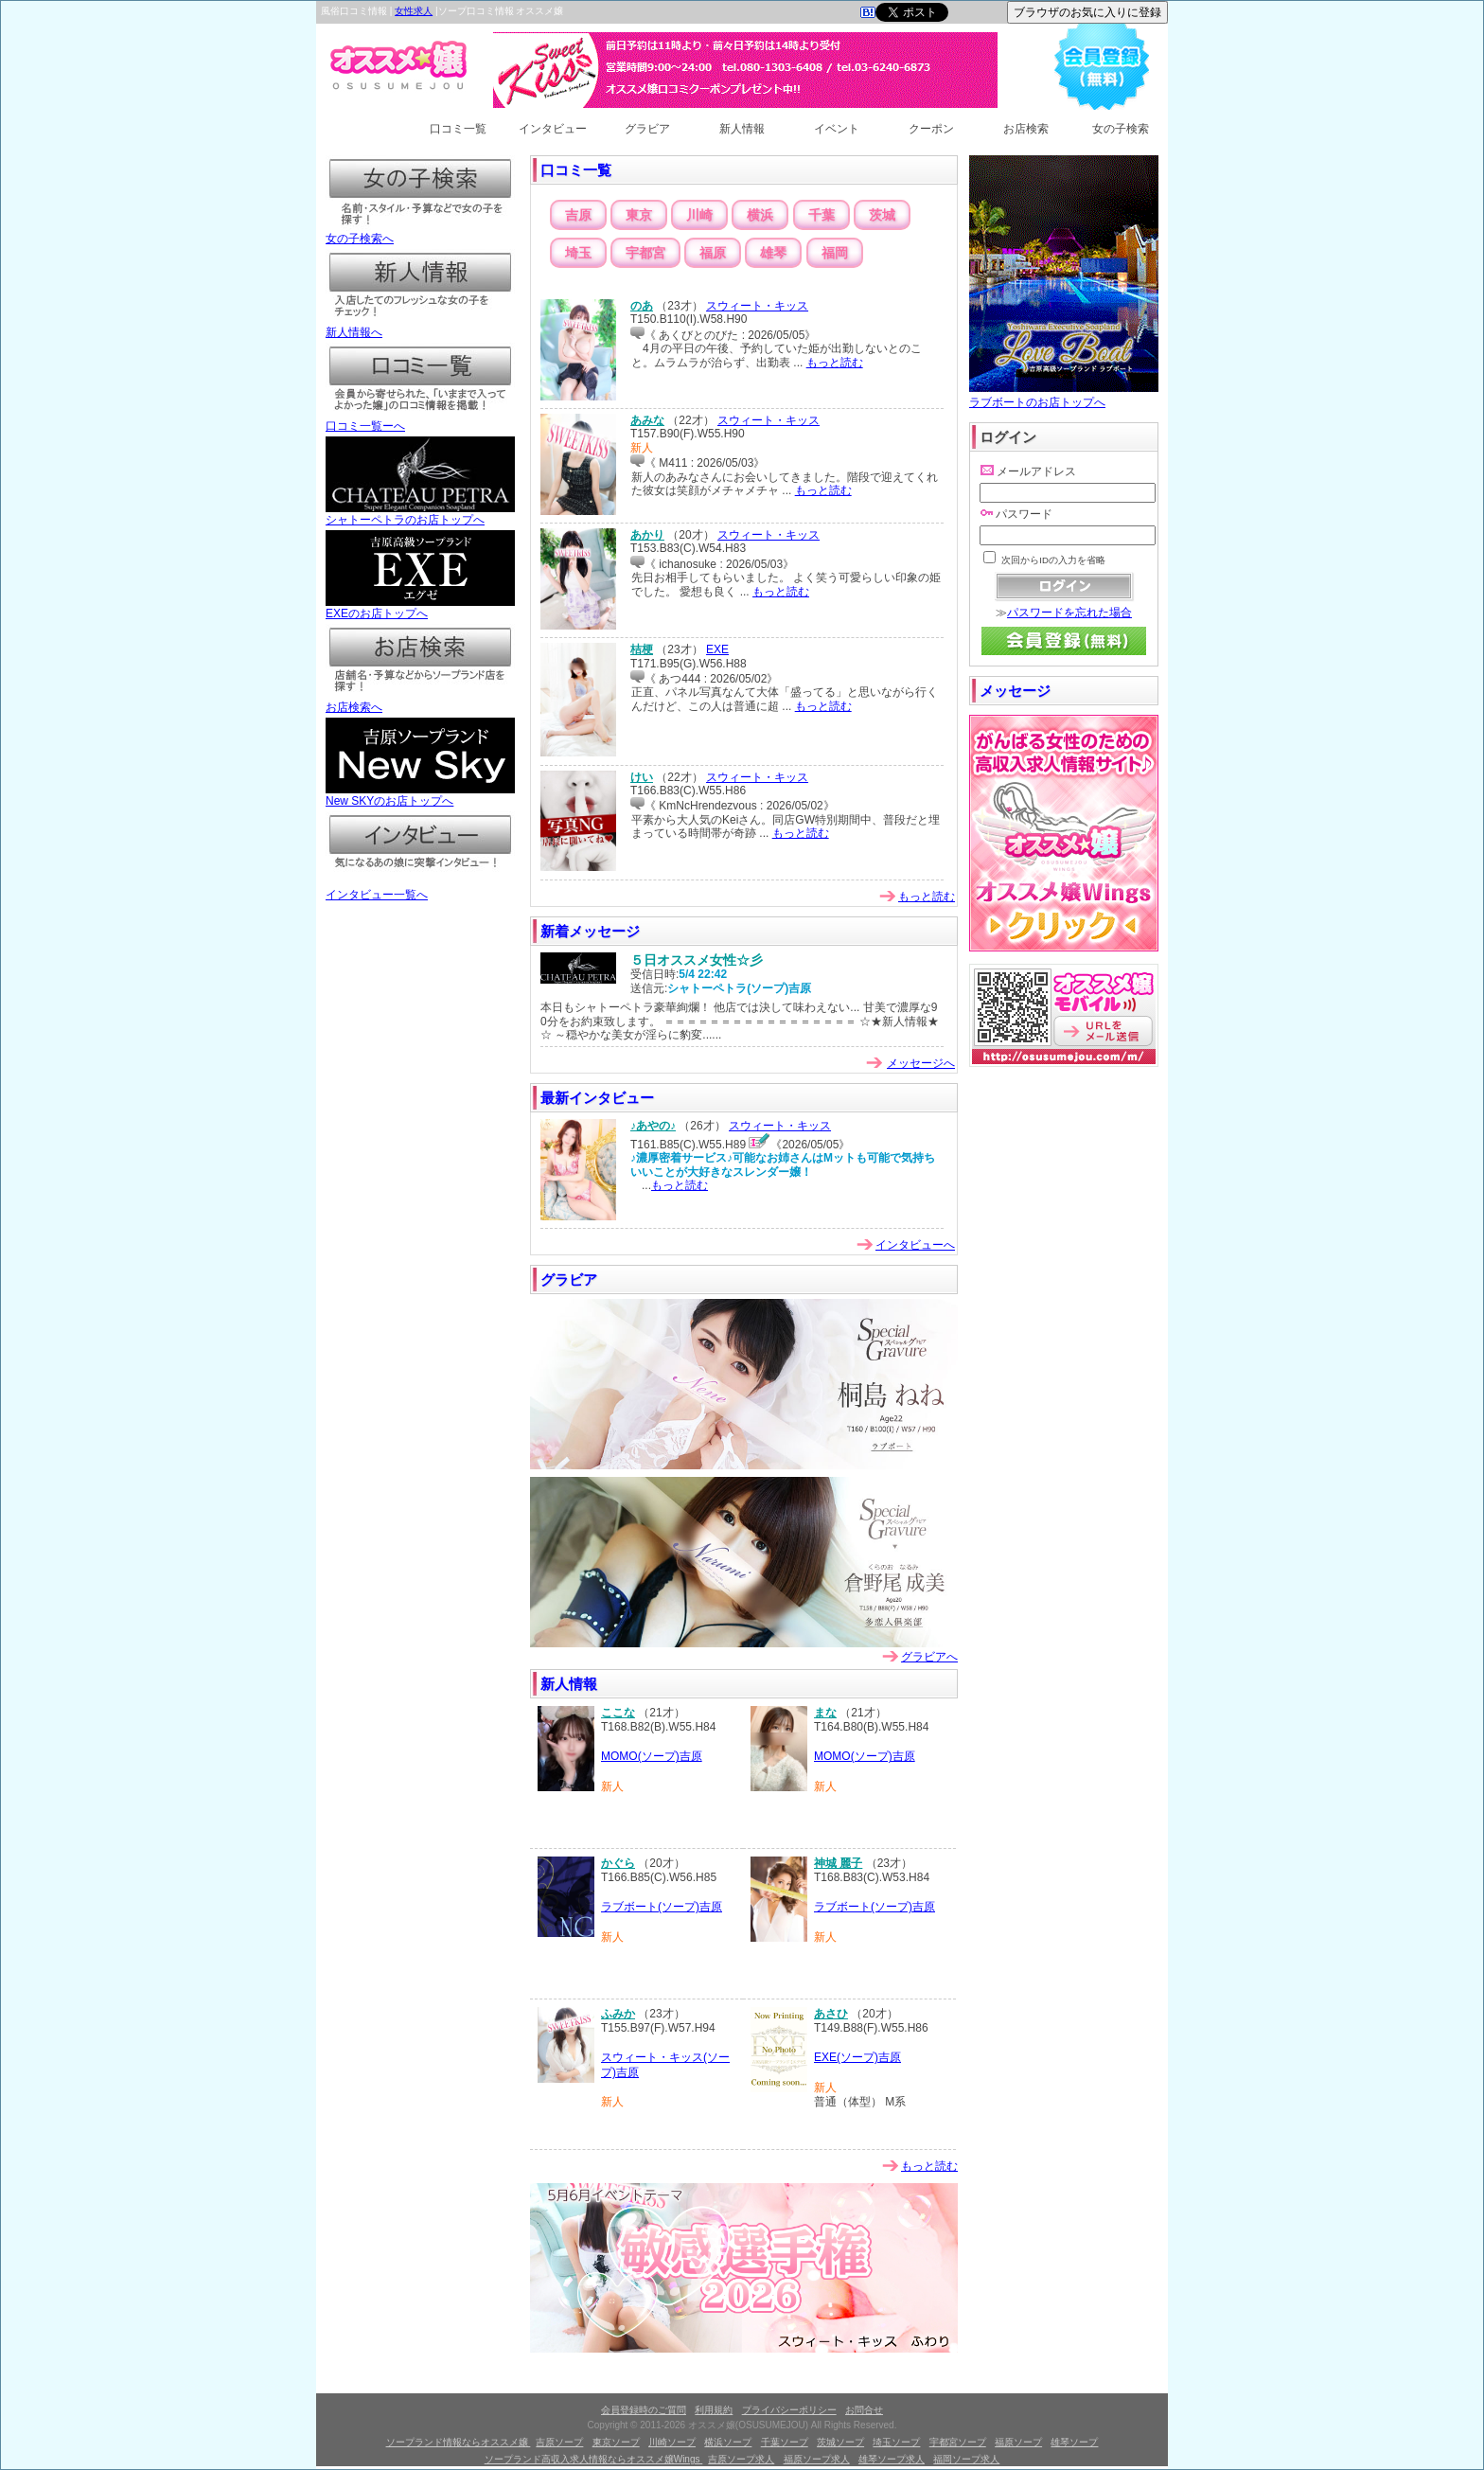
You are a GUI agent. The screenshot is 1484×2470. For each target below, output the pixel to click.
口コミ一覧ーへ (420, 420)
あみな (647, 420)
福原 (712, 252)
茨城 (882, 214)
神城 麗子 (838, 1863)
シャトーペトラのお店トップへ (420, 514)
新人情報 (742, 128)
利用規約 (714, 2410)
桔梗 (641, 649)
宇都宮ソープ (957, 2442)
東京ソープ (616, 2442)
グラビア (647, 128)
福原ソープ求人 (817, 2459)
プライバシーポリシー (789, 2410)
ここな (618, 1712)
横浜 (760, 214)
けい (641, 777)
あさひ (831, 2013)
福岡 (835, 252)
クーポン (931, 128)
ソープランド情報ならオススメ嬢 (458, 2442)
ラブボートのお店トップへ (1063, 395)
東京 (639, 214)
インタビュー (553, 128)
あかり (647, 535)
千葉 (821, 214)
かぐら (618, 1863)
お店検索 (1026, 128)
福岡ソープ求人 (966, 2459)
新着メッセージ (590, 931)
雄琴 (773, 252)
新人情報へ (420, 326)
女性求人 (414, 11)
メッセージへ (921, 1063)
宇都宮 (645, 252)
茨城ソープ (840, 2442)
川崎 (699, 214)
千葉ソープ (784, 2442)
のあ (641, 305)
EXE (717, 649)
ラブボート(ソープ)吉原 (661, 1906)
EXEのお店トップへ (420, 607)
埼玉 (578, 252)
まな (825, 1712)
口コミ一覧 (458, 128)
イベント (836, 128)
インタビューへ (915, 1245)
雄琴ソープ (1074, 2442)
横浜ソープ (727, 2442)
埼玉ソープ (896, 2442)
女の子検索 (1120, 128)
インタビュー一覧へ (420, 889)
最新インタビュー (597, 1098)
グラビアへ (929, 1656)
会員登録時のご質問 (643, 2410)
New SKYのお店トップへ (420, 795)
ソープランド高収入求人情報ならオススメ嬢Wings (594, 2459)
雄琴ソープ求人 (891, 2459)
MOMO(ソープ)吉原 (651, 1756)
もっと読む (834, 362)
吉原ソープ (559, 2442)
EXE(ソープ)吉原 (857, 2057)
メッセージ (1015, 691)
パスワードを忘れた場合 (1069, 612)
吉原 (578, 214)
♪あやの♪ (653, 1125)
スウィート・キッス (757, 305)
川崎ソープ (672, 2442)
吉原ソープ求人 (741, 2459)
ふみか (618, 2013)
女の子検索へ (420, 233)
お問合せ (864, 2410)
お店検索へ (420, 701)
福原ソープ (1018, 2442)
